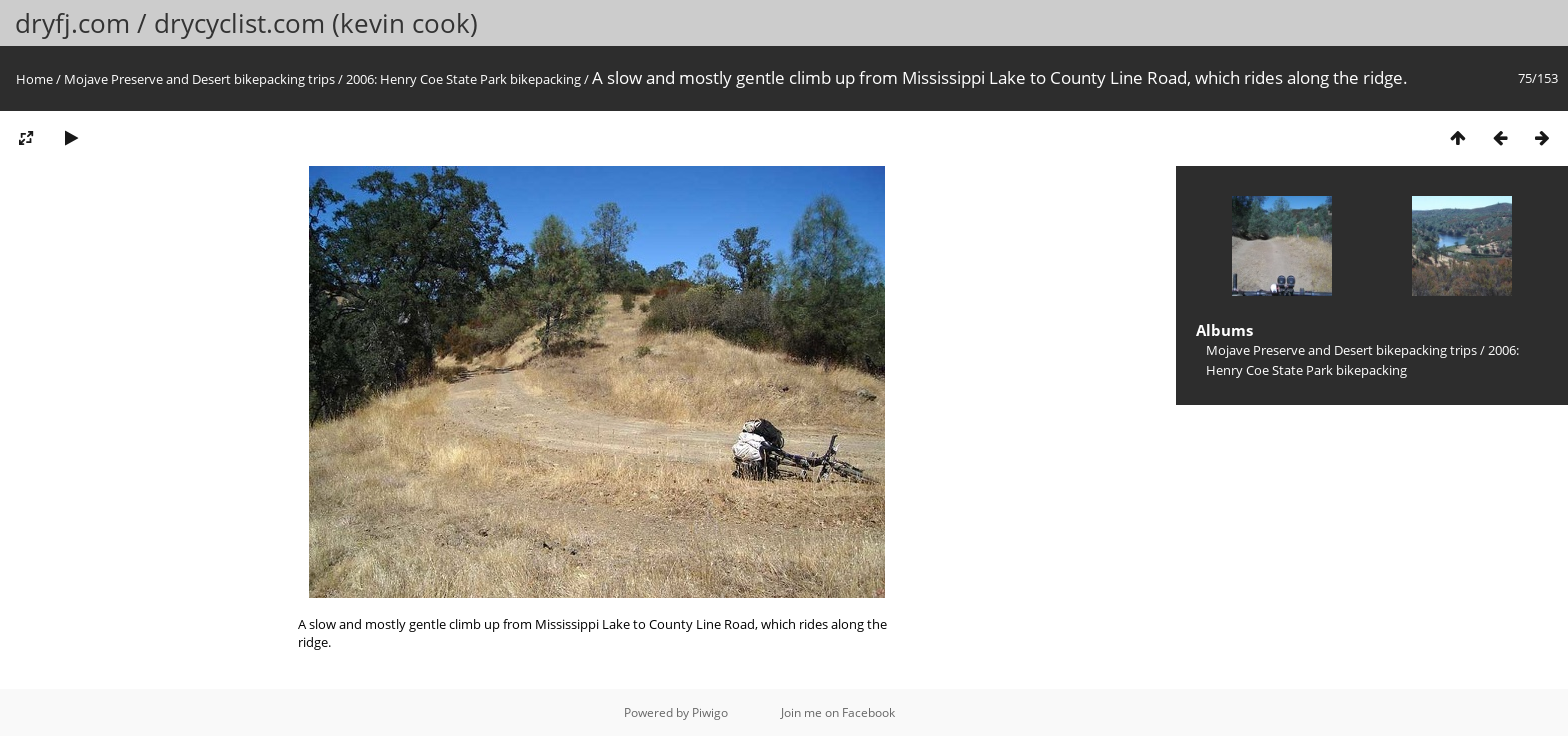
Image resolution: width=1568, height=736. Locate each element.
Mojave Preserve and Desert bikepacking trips (199, 79)
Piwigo (710, 712)
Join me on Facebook (838, 712)
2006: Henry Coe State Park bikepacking (463, 79)
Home (34, 79)
